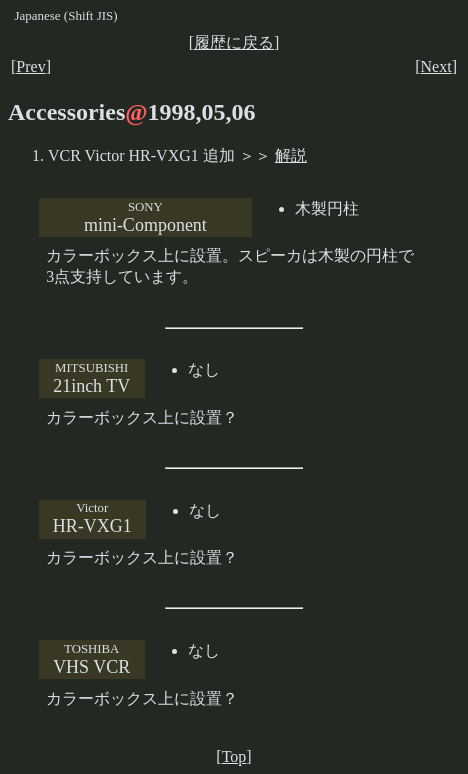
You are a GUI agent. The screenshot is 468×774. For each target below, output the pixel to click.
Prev (30, 66)
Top (234, 756)
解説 (291, 155)
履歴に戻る (234, 42)
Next (436, 66)
